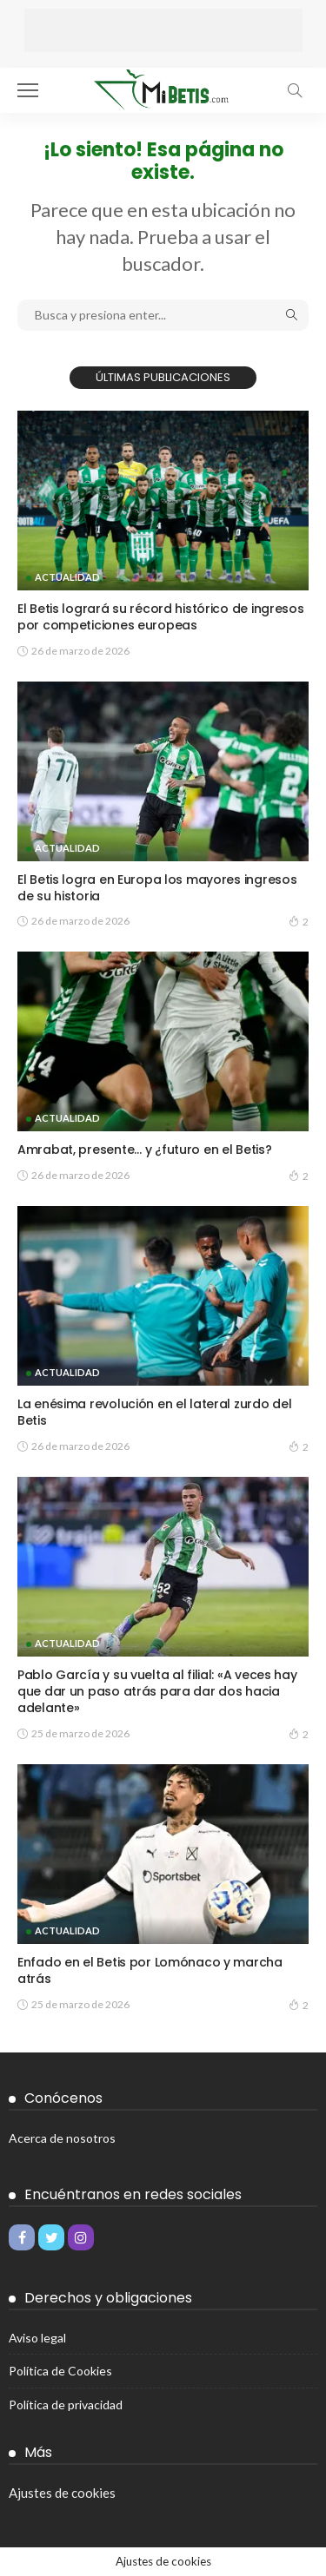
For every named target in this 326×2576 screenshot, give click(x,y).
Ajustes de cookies (62, 2492)
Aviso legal (37, 2337)
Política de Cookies (60, 2370)
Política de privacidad (66, 2404)
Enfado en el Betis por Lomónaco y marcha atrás (150, 1970)
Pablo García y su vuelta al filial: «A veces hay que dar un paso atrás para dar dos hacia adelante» (157, 1691)
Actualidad (67, 577)
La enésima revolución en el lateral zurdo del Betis (154, 1412)
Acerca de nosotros (62, 2138)
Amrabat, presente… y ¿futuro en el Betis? (144, 1149)
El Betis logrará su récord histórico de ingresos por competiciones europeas (160, 617)
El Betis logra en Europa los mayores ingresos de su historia (156, 888)
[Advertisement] (163, 30)
